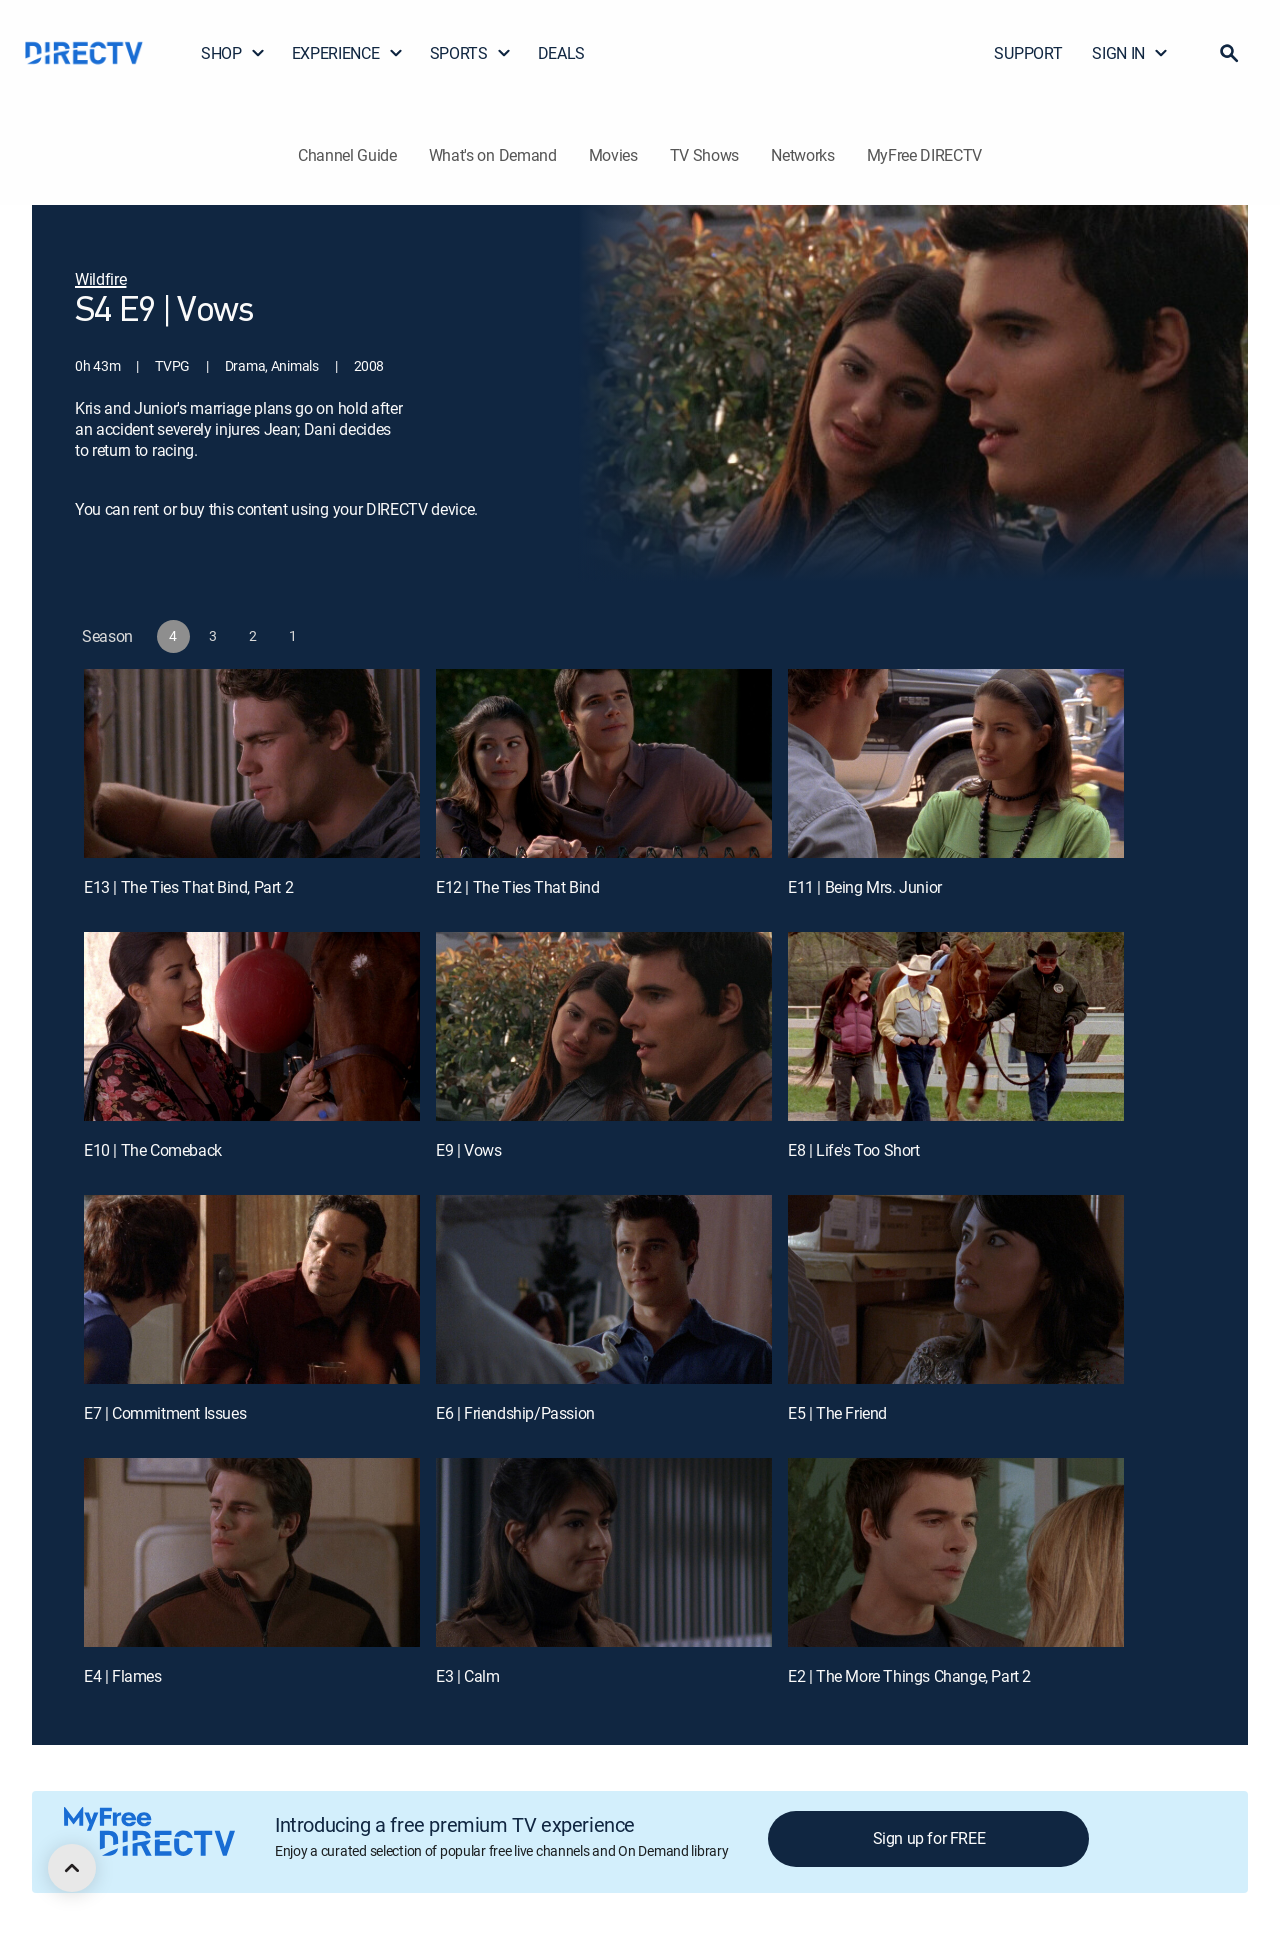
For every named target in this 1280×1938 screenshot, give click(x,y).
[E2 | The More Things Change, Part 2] (956, 1552)
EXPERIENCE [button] (348, 53)
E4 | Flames (123, 1676)
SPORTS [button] (471, 53)
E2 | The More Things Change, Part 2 (909, 1676)
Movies (613, 155)
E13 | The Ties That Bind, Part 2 (188, 887)
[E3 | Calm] (604, 1552)
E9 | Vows (468, 1150)
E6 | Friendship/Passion (515, 1413)
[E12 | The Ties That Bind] (604, 763)
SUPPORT (1028, 53)
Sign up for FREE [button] (929, 1838)
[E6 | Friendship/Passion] (604, 1289)
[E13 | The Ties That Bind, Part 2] (252, 763)
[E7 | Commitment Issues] (252, 1289)
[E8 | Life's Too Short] (956, 1026)
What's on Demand (493, 155)
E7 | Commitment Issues (165, 1413)
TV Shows (704, 155)
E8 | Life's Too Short (854, 1150)
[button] (1229, 53)
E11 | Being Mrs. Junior (865, 887)
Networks (802, 155)
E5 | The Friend (837, 1413)
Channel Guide (347, 155)
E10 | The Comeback (153, 1150)
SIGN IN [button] (1130, 53)
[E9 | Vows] (604, 1026)
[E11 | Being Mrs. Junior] (956, 763)
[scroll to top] (72, 1868)
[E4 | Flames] (252, 1552)
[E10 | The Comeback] (252, 1026)
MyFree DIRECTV (925, 155)
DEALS (561, 53)
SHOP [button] (233, 53)
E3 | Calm (467, 1676)
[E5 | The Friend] (956, 1289)
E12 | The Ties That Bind (517, 887)
